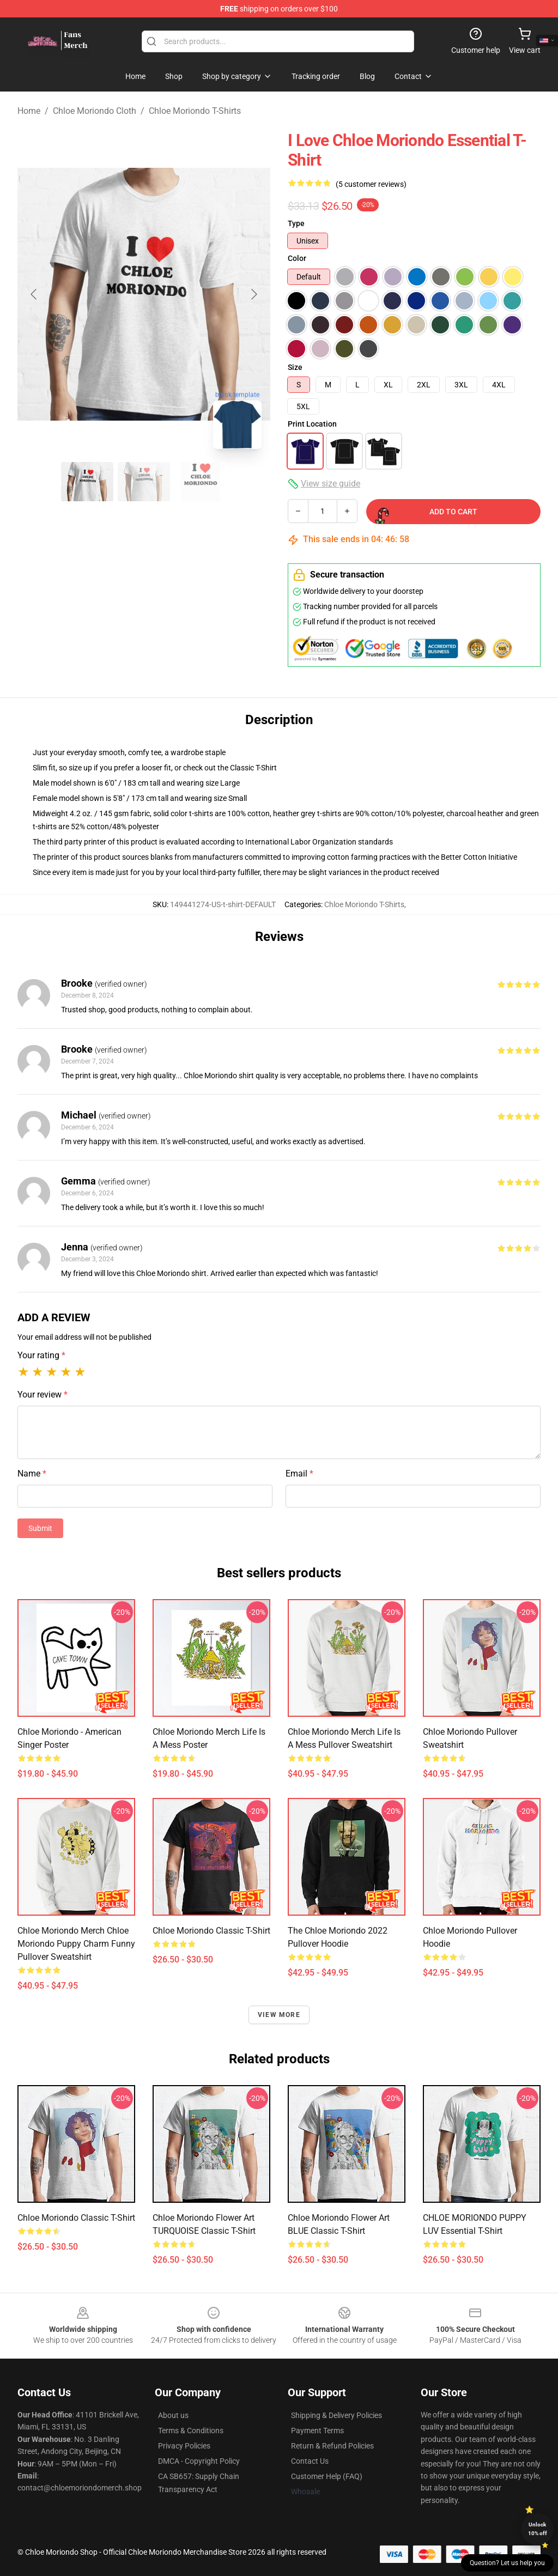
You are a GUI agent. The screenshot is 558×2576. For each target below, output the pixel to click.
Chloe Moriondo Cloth (94, 111)
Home (28, 111)
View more (279, 2015)
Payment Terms (317, 2430)
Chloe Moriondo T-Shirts (195, 111)
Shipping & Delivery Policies (336, 2415)
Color (297, 258)
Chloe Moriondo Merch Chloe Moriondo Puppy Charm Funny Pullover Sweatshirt (76, 1943)
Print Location (312, 424)
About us (173, 2415)
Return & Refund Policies (332, 2445)
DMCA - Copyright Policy (199, 2461)
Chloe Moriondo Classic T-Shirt (76, 2218)
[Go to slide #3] (200, 481)
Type (296, 223)
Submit (40, 1528)
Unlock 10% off (537, 2529)
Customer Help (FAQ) (326, 2476)
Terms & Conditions (190, 2430)
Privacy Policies (184, 2445)
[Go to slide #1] (87, 481)
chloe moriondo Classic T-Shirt (211, 1930)
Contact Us (310, 2461)
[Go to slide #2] (144, 481)
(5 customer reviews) (371, 184)
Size (295, 367)
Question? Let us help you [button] (507, 2563)
